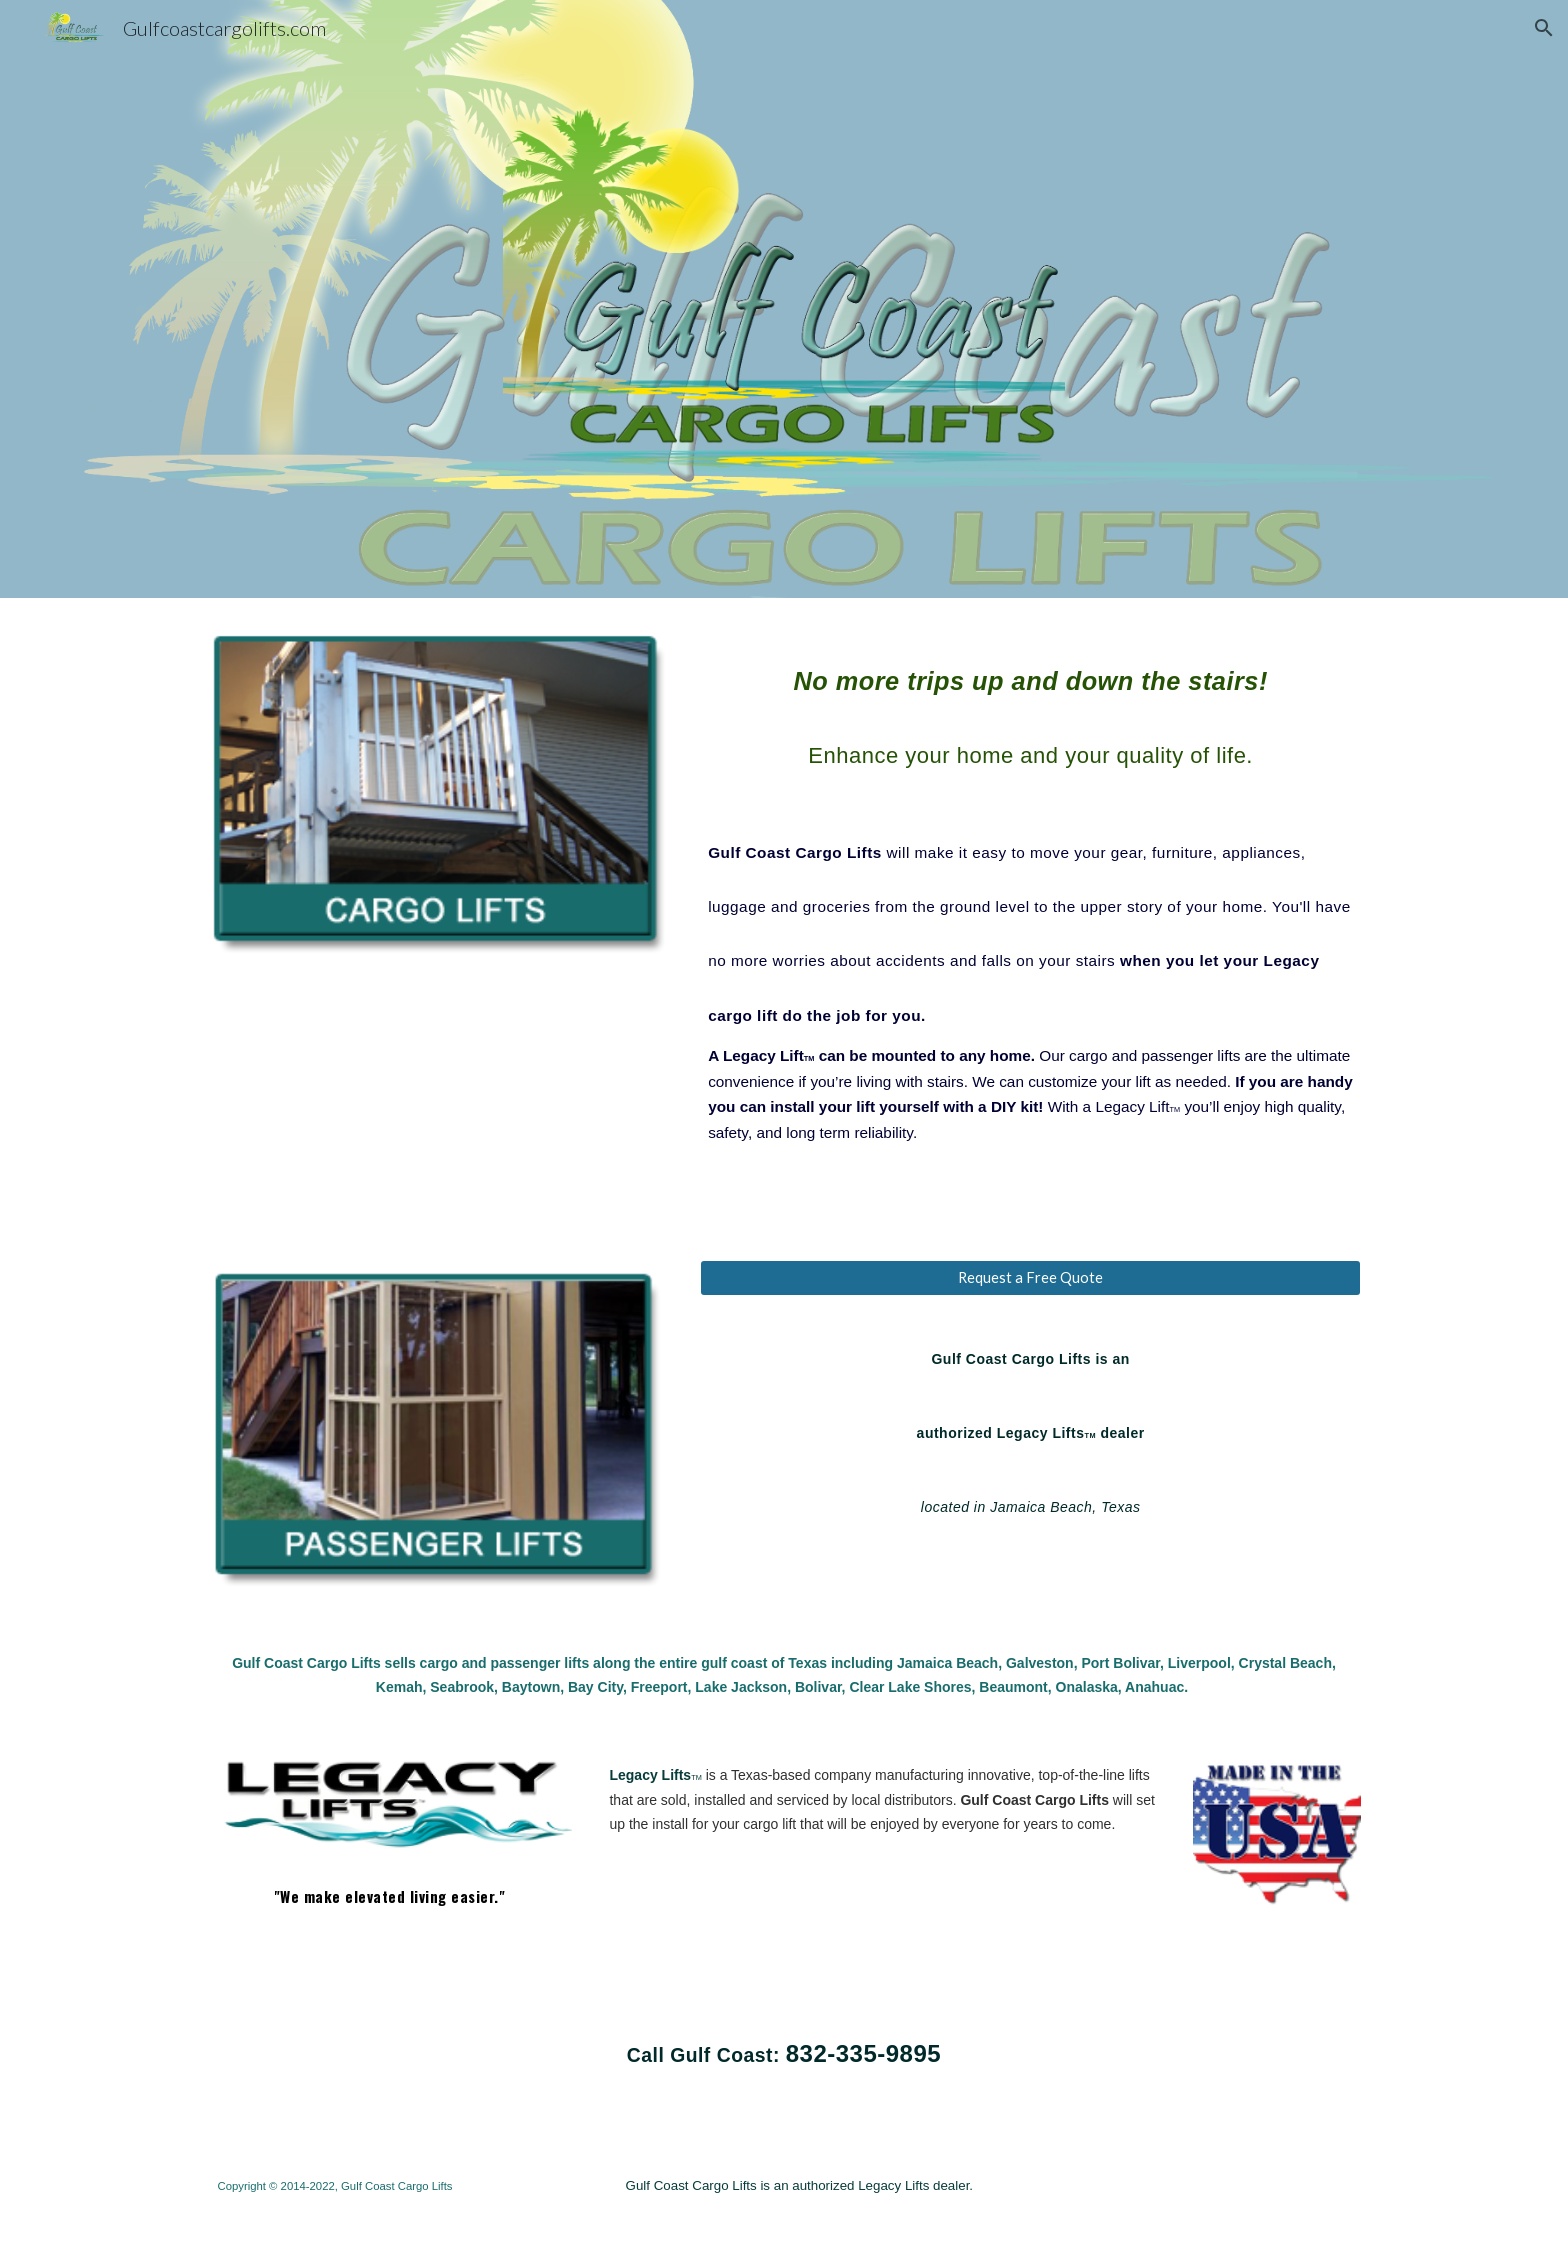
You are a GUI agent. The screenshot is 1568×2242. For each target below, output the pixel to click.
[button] (1544, 28)
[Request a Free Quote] (1030, 1278)
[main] (1030, 890)
